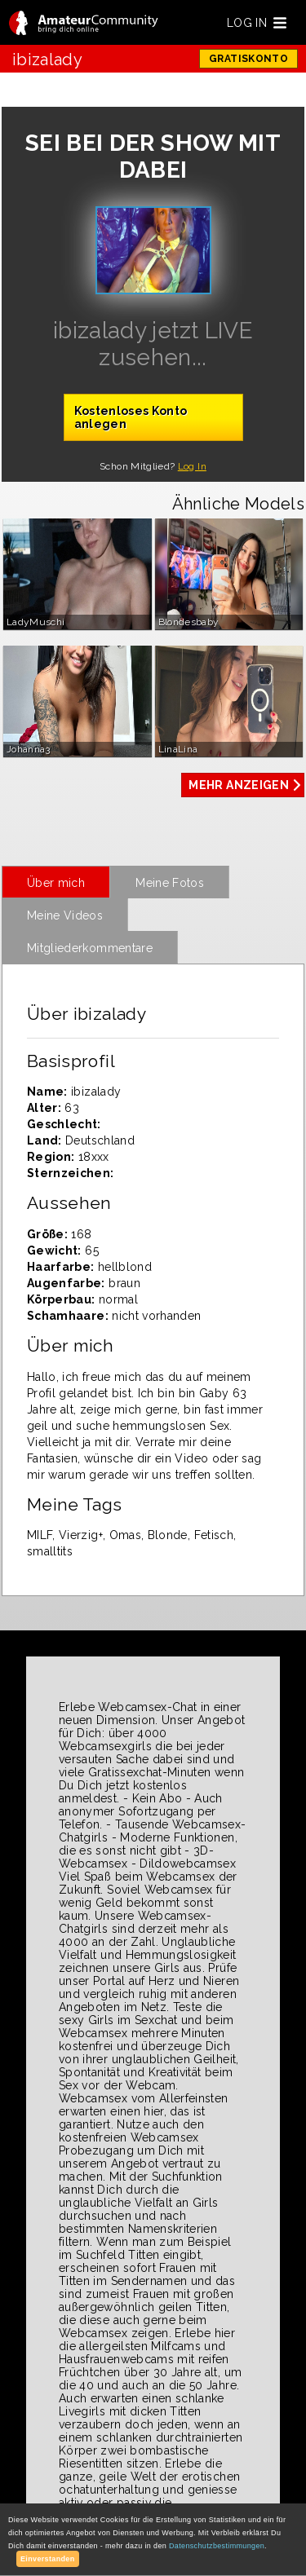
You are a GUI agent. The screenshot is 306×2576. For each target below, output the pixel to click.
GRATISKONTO (248, 58)
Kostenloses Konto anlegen (131, 417)
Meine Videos (65, 915)
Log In (192, 466)
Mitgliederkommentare (90, 948)
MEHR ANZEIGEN (238, 785)
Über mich (56, 882)
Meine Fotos (169, 882)
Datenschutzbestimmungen (216, 2546)
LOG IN (247, 22)
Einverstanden (47, 2559)
